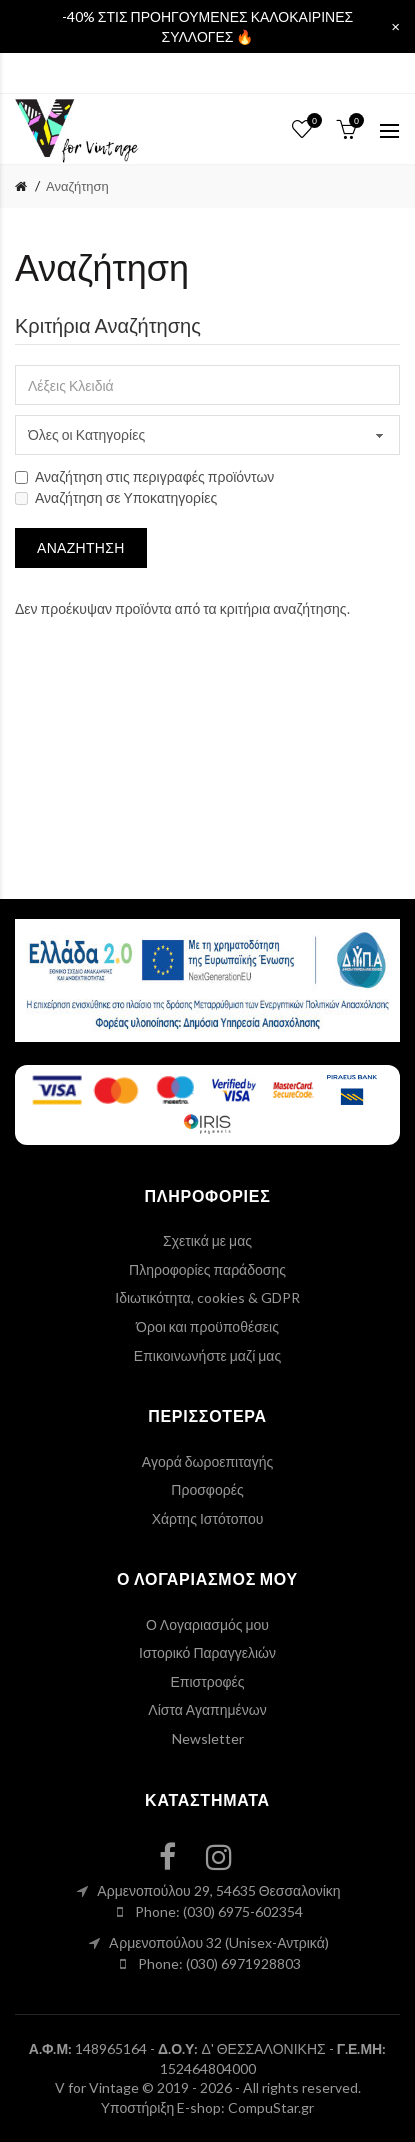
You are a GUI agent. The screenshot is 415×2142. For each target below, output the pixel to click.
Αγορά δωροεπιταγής (207, 1461)
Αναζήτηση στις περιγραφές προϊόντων (144, 476)
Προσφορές (207, 1489)
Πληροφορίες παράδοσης (207, 1269)
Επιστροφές (207, 1681)
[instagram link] (231, 1856)
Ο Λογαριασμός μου (207, 1624)
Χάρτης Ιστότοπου (208, 1518)
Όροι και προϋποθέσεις (207, 1326)
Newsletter (208, 1738)
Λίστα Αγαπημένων (207, 1709)
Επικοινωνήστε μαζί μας (207, 1355)
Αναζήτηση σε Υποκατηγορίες (116, 497)
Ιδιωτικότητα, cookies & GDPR (207, 1297)
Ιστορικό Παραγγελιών (207, 1652)
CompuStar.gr (271, 2107)
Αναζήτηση (77, 186)
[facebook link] (179, 1856)
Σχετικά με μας (207, 1240)
